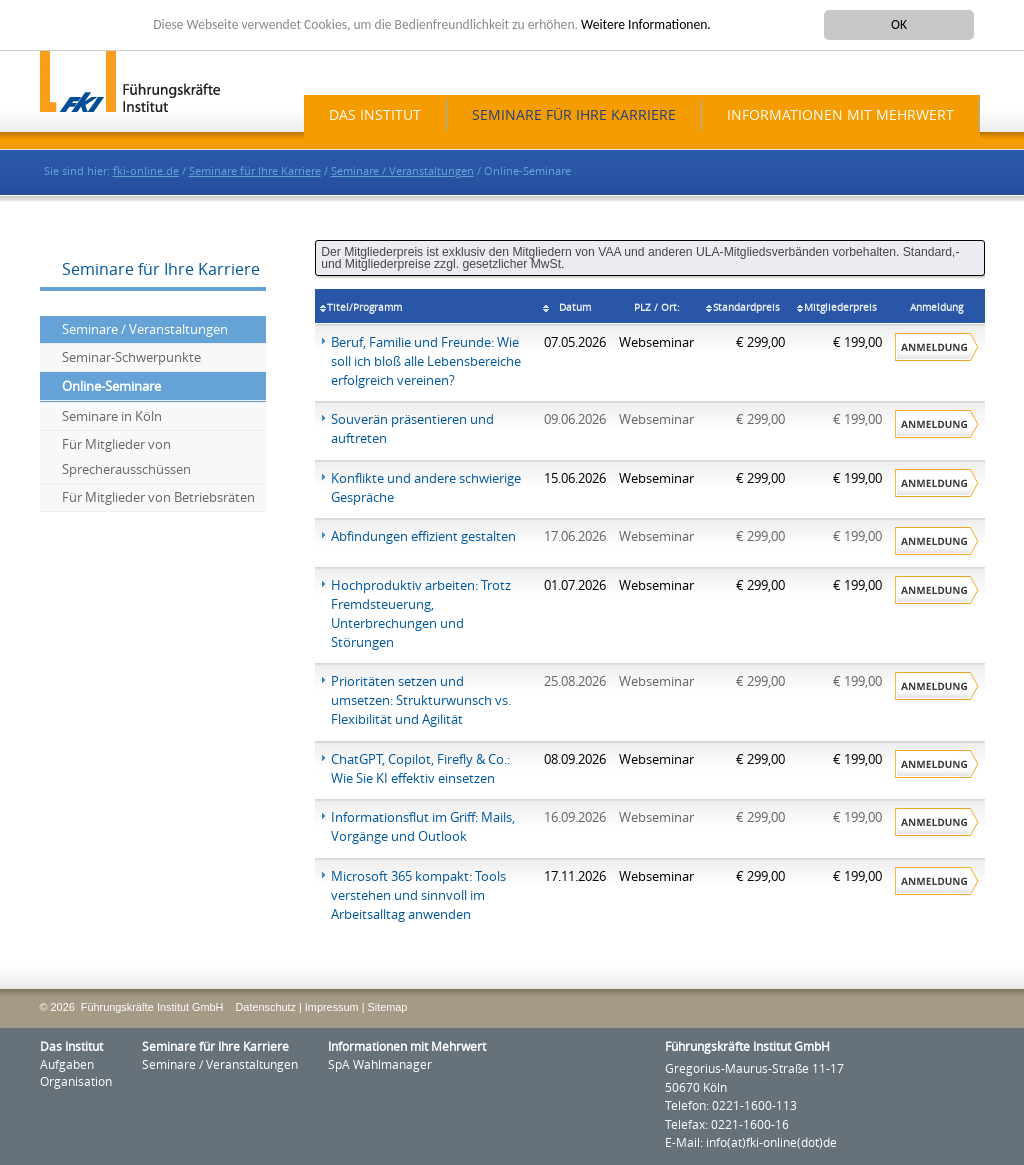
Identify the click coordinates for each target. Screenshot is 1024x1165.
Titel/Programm (364, 308)
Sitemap (387, 1007)
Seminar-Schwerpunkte (131, 357)
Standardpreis (746, 308)
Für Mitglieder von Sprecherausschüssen (126, 457)
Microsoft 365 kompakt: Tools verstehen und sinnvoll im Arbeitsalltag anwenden (418, 895)
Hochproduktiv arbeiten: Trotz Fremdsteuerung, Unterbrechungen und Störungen (421, 614)
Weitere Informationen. (646, 24)
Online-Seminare (111, 386)
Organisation (76, 1082)
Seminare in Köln (112, 416)
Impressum (332, 1007)
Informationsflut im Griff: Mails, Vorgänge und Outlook (423, 827)
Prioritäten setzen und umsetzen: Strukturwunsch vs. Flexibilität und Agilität (421, 700)
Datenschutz (266, 1007)
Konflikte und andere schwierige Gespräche (426, 488)
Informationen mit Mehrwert (840, 115)
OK (899, 24)
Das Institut (375, 115)
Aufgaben (67, 1065)
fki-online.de (146, 171)
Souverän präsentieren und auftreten (412, 429)
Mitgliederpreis (840, 308)
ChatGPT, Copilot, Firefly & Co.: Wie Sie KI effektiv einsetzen (420, 769)
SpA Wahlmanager (380, 1065)
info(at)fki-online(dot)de (771, 1143)
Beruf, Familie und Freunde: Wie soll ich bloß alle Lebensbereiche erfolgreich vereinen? (426, 361)
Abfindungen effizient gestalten (423, 536)
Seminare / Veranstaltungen (402, 171)
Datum (575, 308)
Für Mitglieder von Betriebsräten (158, 497)
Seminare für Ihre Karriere (574, 115)
